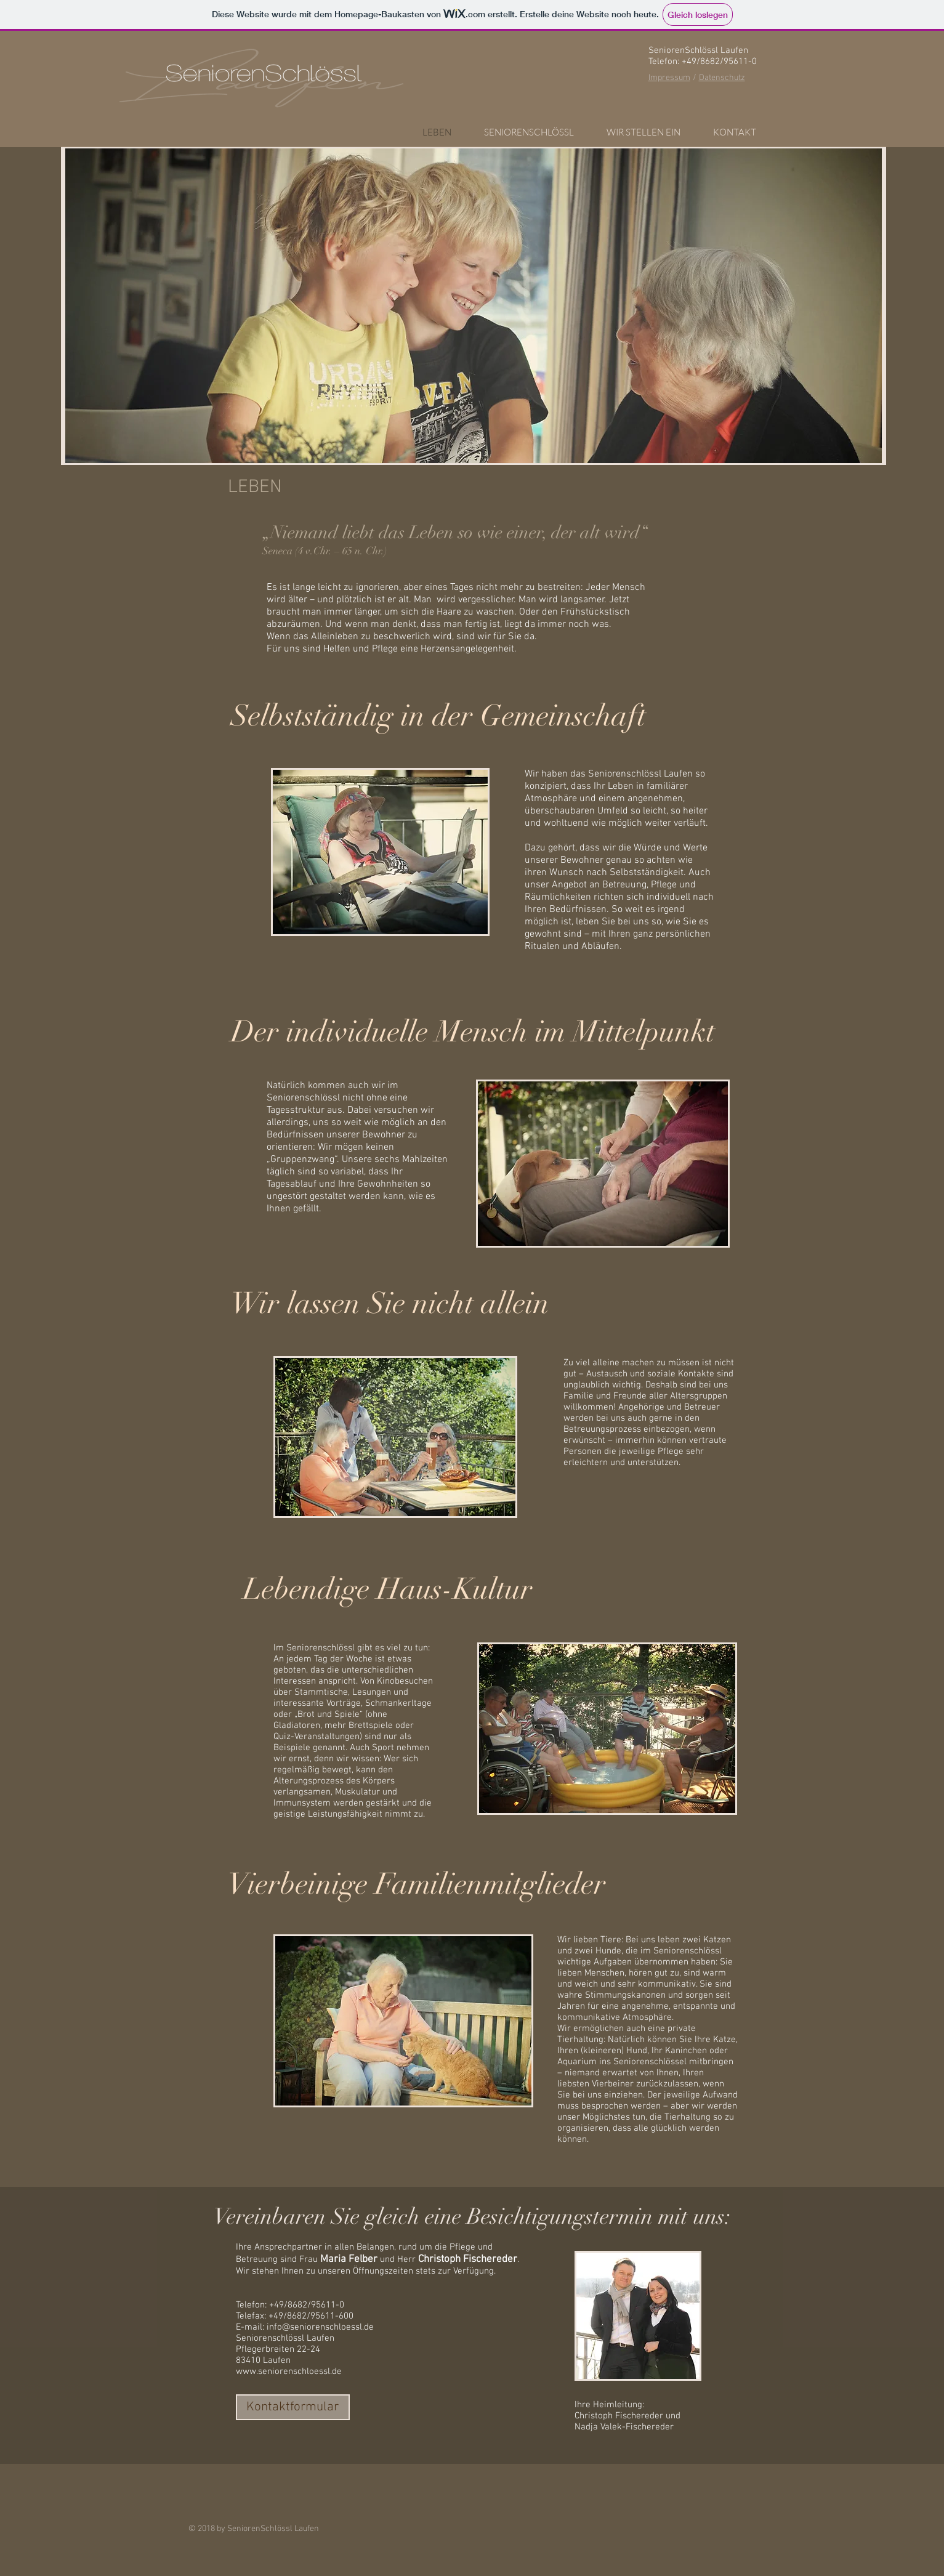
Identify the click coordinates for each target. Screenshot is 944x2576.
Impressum (669, 78)
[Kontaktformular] (293, 2407)
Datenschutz (722, 78)
